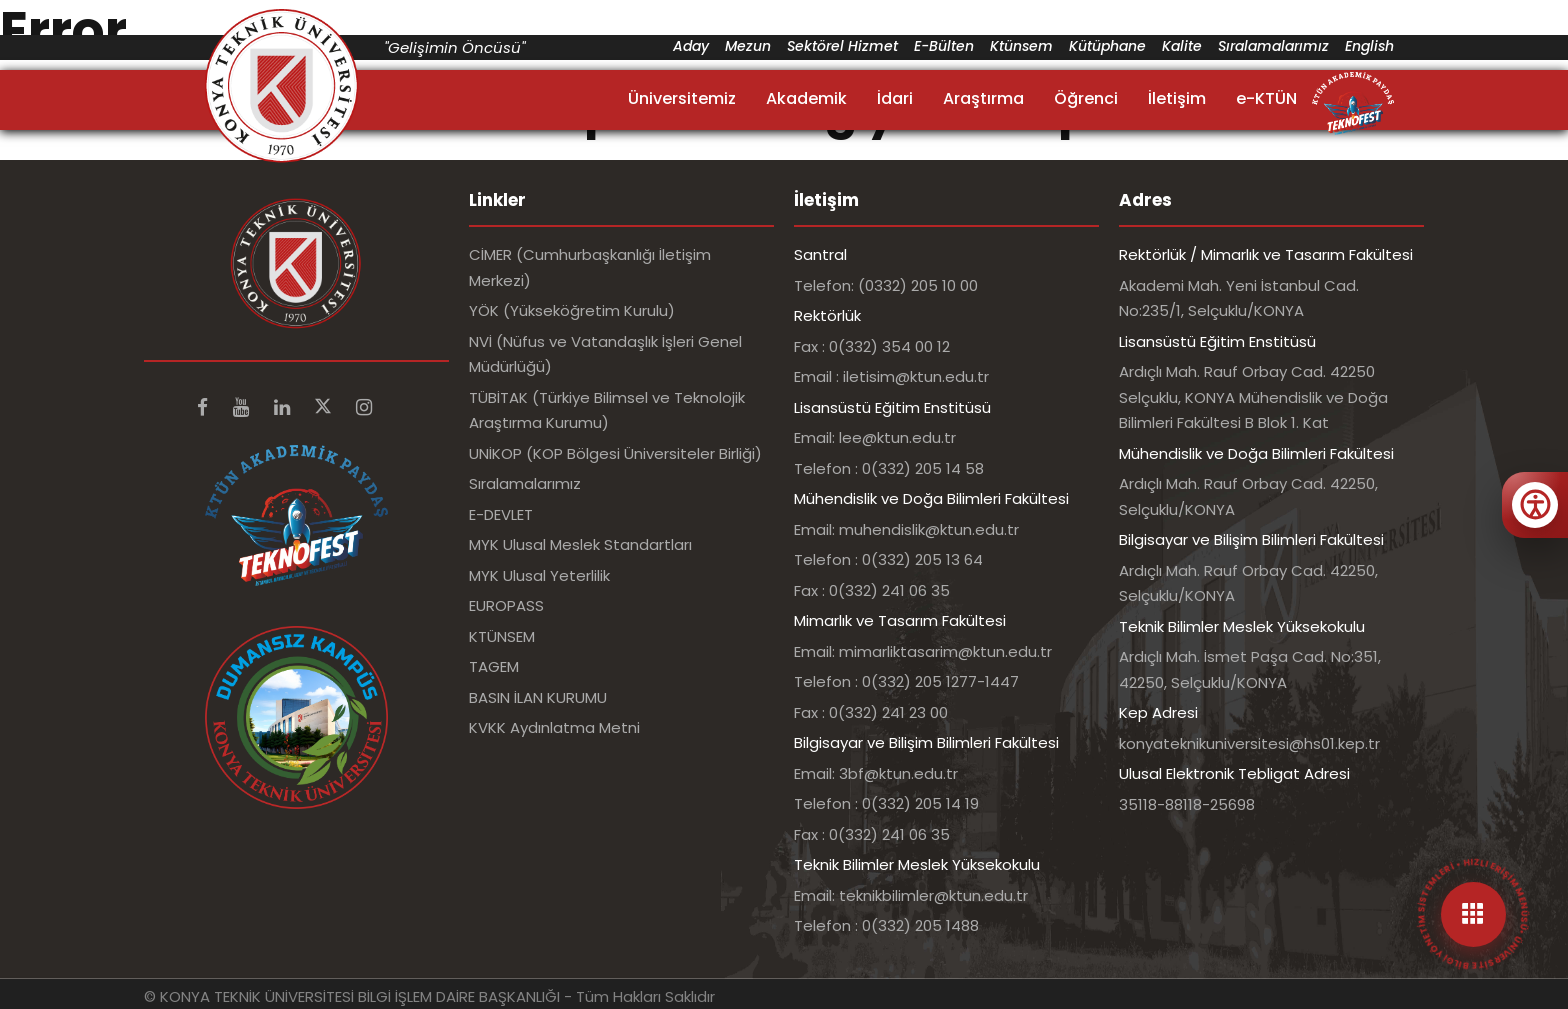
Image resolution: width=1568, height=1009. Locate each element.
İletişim (1177, 98)
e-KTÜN (1266, 98)
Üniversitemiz (682, 98)
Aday (691, 46)
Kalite (1182, 46)
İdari (895, 98)
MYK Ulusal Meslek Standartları (580, 544)
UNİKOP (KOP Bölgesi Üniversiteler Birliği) (615, 453)
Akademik (806, 98)
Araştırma (983, 98)
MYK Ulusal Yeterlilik (539, 575)
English (1369, 46)
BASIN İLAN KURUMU (538, 697)
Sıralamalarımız (1273, 46)
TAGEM (494, 666)
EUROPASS (506, 605)
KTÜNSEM (502, 636)
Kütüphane (1107, 46)
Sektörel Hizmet (842, 46)
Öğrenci (1086, 98)
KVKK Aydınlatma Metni (554, 727)
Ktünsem (1021, 46)
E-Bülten (944, 46)
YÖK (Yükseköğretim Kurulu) (572, 310)
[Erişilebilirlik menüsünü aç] (1535, 505)
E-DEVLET (501, 514)
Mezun (748, 46)
